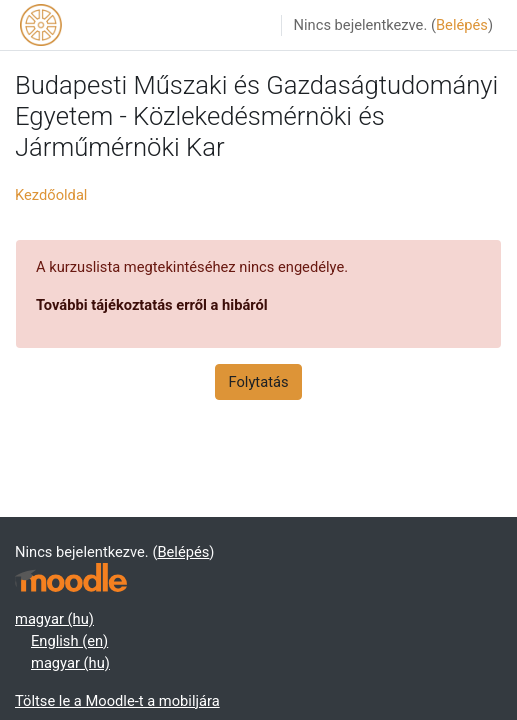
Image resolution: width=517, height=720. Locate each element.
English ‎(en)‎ (69, 641)
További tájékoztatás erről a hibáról (152, 305)
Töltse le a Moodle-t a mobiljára (117, 701)
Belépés (462, 25)
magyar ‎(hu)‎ (54, 619)
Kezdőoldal (51, 195)
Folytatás (258, 382)
